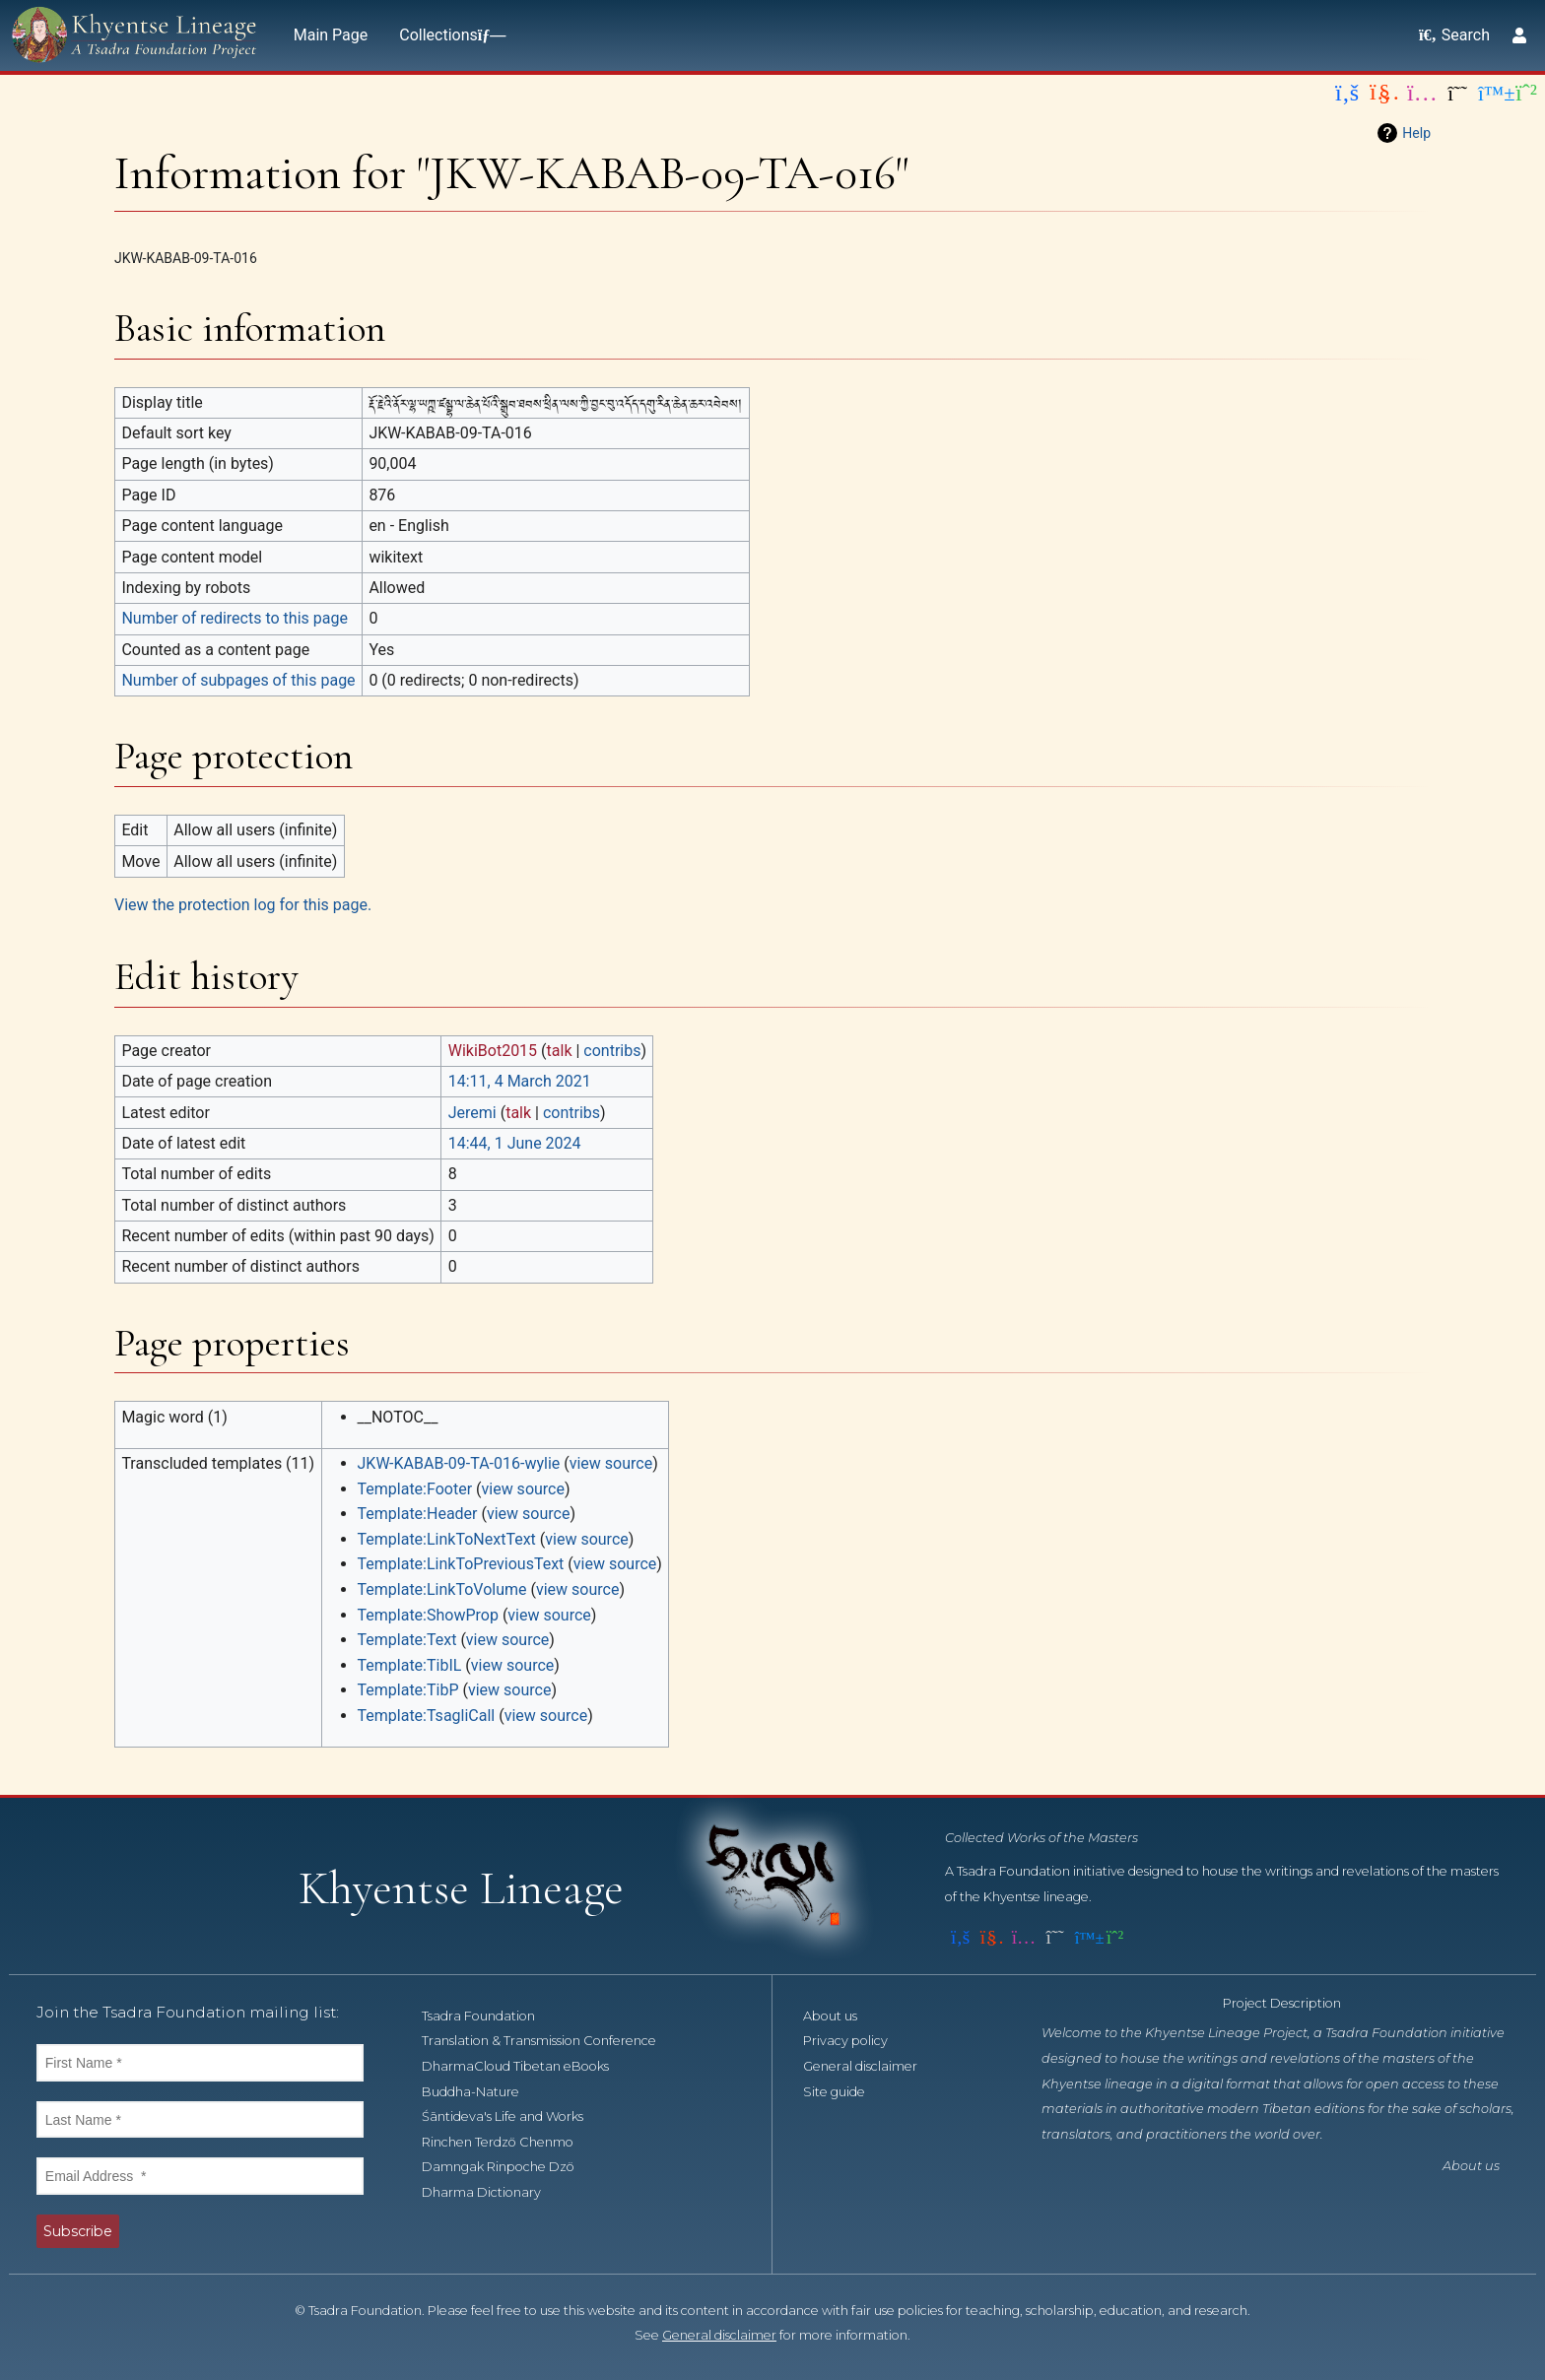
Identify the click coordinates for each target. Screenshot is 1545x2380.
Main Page (331, 35)
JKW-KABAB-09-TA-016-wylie (459, 1463)
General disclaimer (871, 2066)
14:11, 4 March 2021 (519, 1081)
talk (559, 1050)
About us (841, 2016)
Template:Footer (415, 1489)
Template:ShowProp (428, 1615)
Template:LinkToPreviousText (461, 1563)
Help (1416, 133)
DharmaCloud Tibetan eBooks (526, 2066)
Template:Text (407, 1639)
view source (611, 1463)
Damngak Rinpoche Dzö (509, 2166)
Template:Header (418, 1513)
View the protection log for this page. (242, 904)
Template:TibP (408, 1690)
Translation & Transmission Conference (550, 2040)
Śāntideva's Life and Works (513, 2116)
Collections (448, 35)
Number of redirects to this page (234, 618)
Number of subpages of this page (238, 680)
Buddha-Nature (481, 2091)
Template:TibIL (410, 1665)
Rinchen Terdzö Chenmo (508, 2142)
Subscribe (77, 2231)
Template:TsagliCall (427, 1715)
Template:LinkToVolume (442, 1589)
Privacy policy (856, 2040)
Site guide (845, 2091)
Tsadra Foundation (489, 2016)
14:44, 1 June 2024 (514, 1143)
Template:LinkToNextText (447, 1539)
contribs (611, 1050)
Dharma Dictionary (492, 2192)
